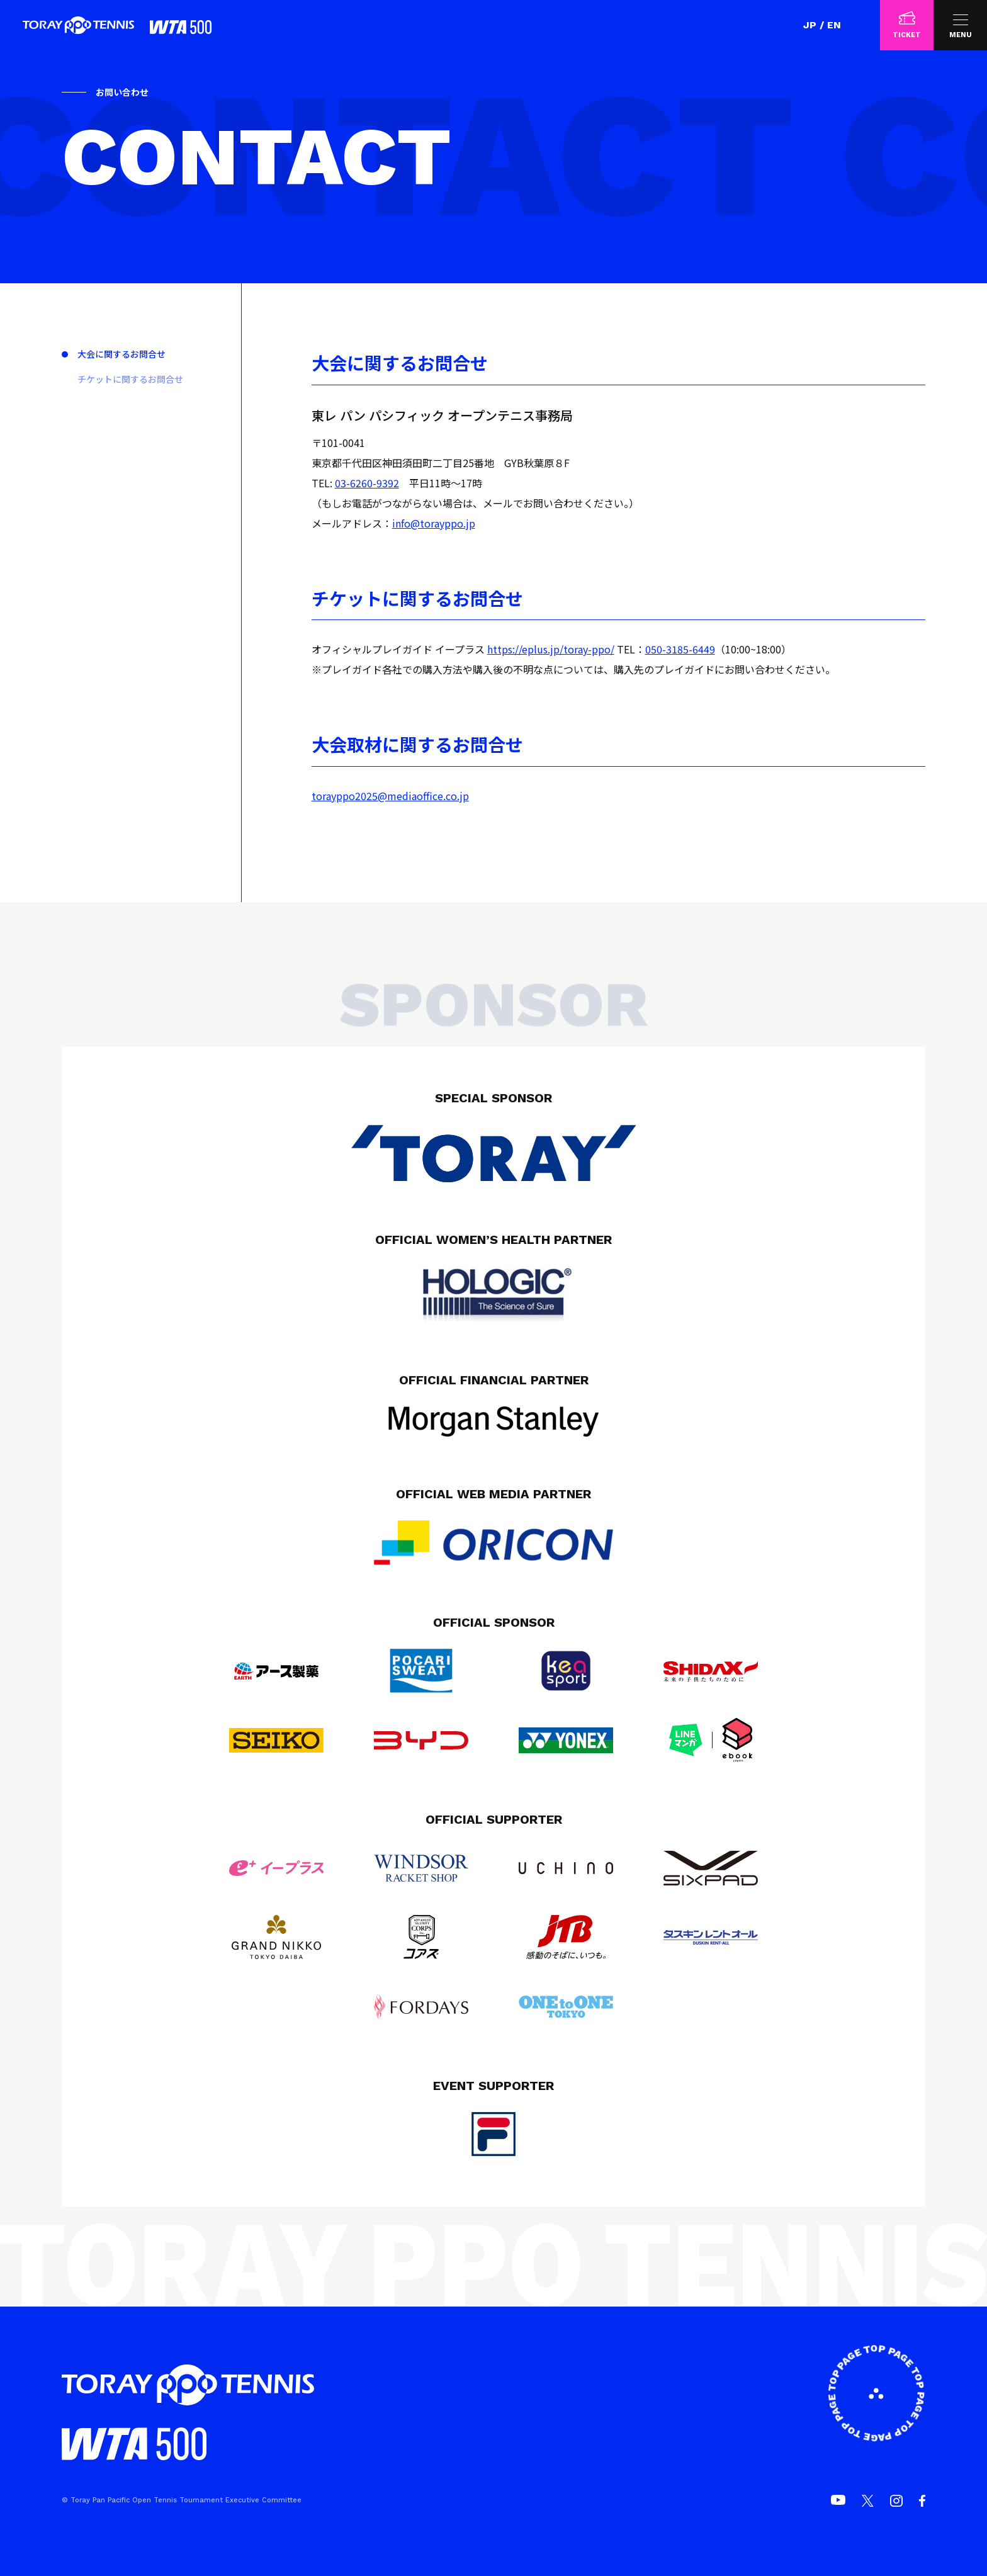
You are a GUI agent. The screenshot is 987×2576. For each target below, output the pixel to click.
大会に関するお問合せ (121, 354)
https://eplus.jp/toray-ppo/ (550, 649)
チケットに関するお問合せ (130, 379)
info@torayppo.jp (433, 523)
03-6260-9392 (367, 482)
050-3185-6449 (680, 649)
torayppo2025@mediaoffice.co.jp (390, 795)
